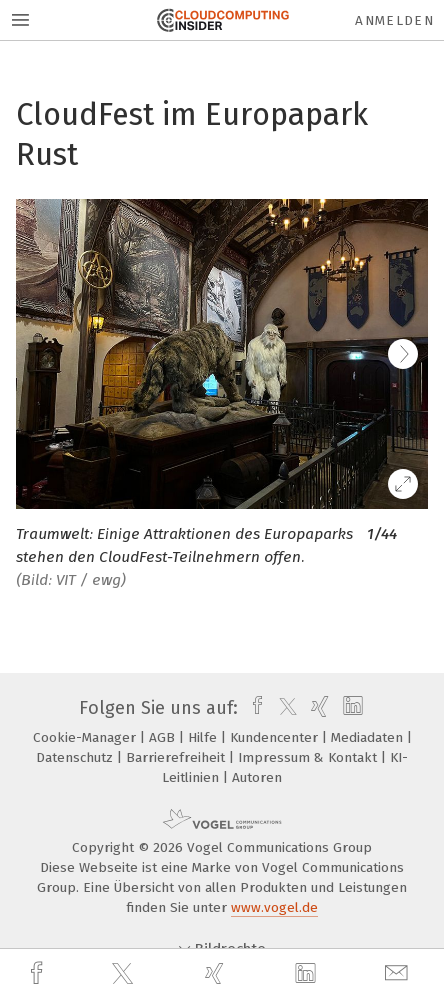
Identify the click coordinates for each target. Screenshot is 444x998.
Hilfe (204, 737)
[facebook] (39, 973)
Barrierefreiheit (177, 757)
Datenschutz (76, 757)
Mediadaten (369, 737)
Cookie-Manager (86, 737)
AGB (164, 737)
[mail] (399, 973)
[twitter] (125, 974)
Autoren (257, 777)
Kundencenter (276, 737)
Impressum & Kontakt (309, 757)
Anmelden (394, 20)
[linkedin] (308, 974)
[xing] (217, 973)
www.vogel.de (274, 907)
